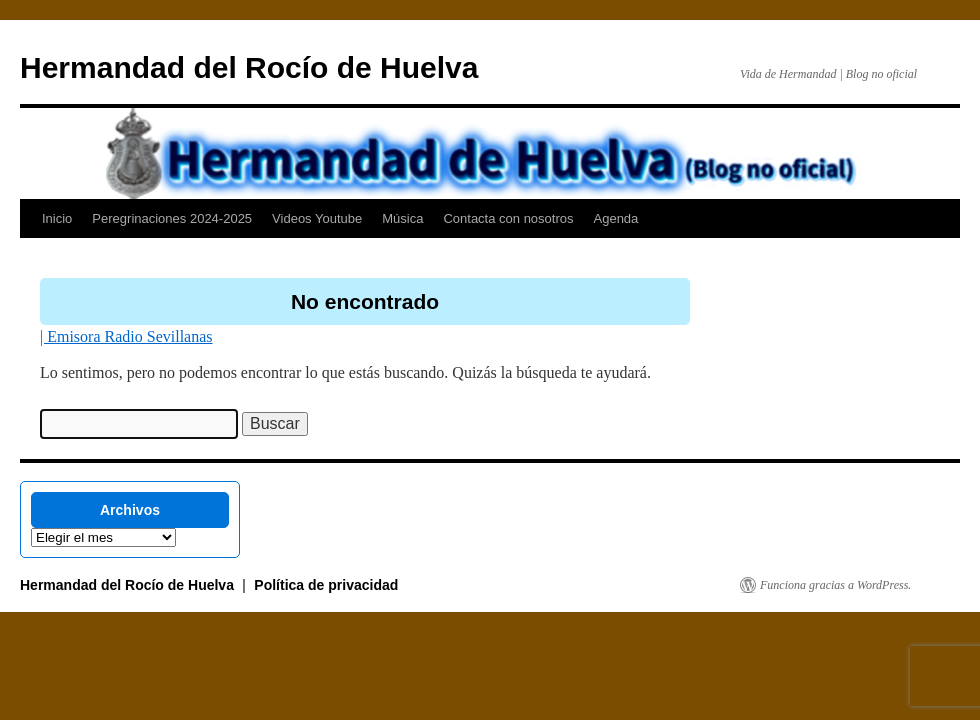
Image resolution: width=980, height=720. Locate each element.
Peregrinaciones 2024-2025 (172, 218)
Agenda (616, 218)
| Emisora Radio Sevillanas (126, 336)
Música (402, 218)
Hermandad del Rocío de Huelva (249, 67)
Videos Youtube (317, 218)
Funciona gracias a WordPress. (835, 585)
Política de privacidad (326, 585)
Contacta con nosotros (508, 218)
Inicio (57, 218)
